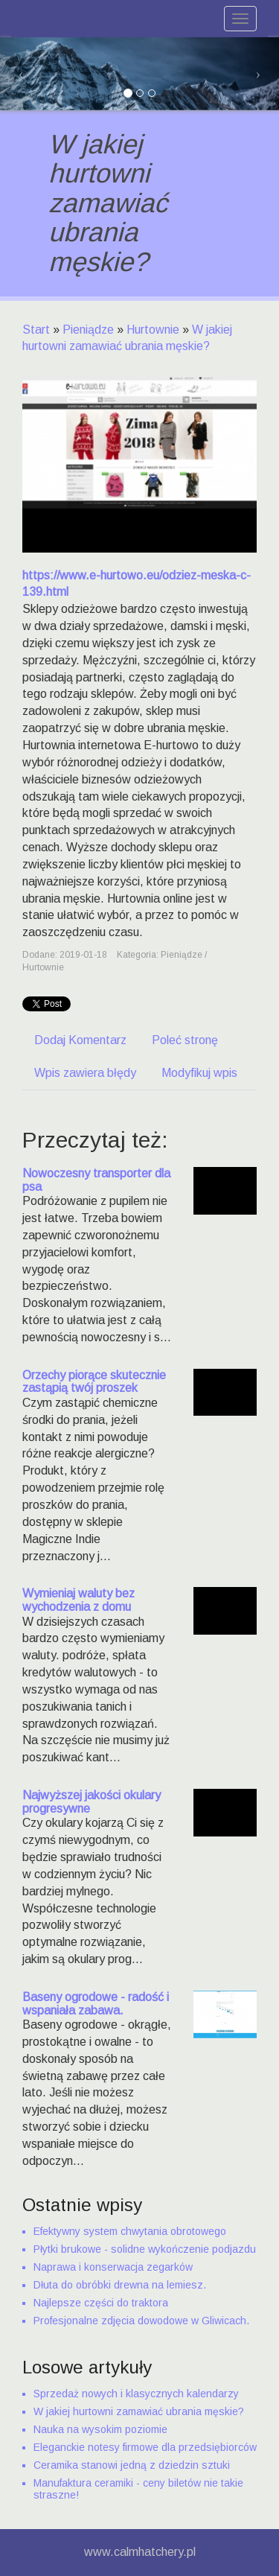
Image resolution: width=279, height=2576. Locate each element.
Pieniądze (88, 329)
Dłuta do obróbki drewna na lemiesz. (119, 2285)
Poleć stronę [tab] (185, 1040)
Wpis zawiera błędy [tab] (85, 1072)
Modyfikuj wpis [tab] (199, 1072)
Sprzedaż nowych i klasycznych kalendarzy (136, 2394)
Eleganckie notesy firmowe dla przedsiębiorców (145, 2447)
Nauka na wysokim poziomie (100, 2429)
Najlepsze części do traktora (100, 2303)
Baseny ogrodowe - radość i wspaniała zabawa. (95, 2004)
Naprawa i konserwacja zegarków (113, 2267)
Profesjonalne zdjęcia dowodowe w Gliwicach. (141, 2321)
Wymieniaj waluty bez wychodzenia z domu (78, 1600)
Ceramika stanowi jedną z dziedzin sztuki (131, 2465)
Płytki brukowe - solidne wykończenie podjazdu (144, 2249)
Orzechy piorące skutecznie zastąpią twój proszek (94, 1382)
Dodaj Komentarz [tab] (80, 1040)
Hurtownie (152, 329)
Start (36, 329)
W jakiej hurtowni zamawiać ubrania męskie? (138, 2411)
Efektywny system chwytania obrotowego (129, 2231)
